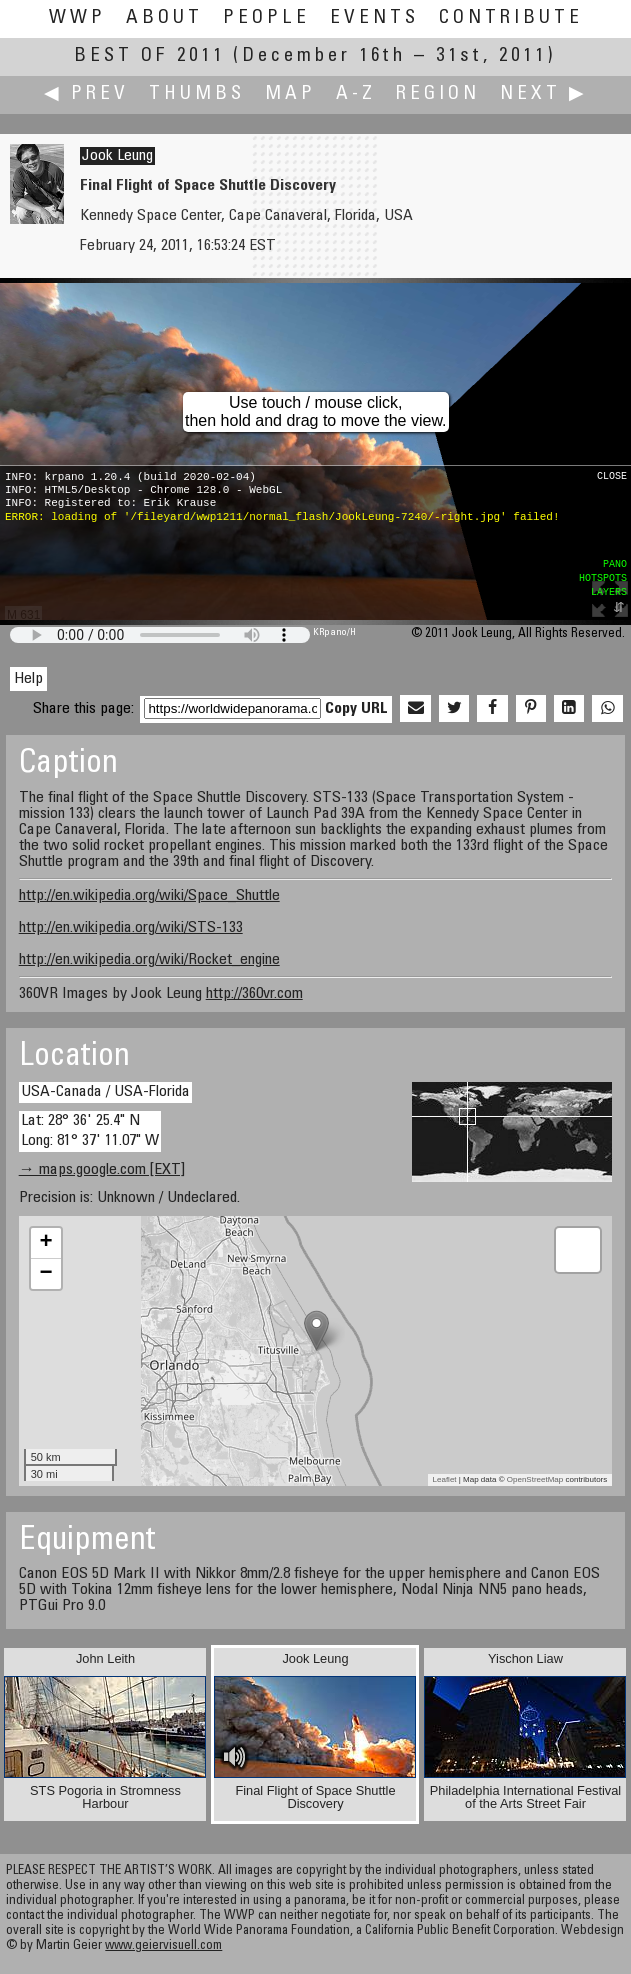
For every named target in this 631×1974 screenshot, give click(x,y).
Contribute (511, 18)
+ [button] (46, 1243)
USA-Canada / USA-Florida (105, 1092)
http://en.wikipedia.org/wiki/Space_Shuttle (149, 896)
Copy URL (356, 709)
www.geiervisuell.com (163, 1946)
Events (374, 18)
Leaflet (445, 1479)
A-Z (356, 94)
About (164, 18)
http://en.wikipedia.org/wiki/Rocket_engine (149, 960)
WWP (77, 18)
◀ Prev (86, 94)
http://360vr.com (254, 994)
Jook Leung (117, 156)
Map (290, 94)
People (266, 18)
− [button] (46, 1274)
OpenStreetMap (535, 1479)
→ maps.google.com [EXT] (102, 1170)
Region (438, 94)
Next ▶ (544, 94)
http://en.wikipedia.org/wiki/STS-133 (131, 928)
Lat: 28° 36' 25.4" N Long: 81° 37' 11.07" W (90, 1130)
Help (28, 679)
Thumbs (197, 94)
